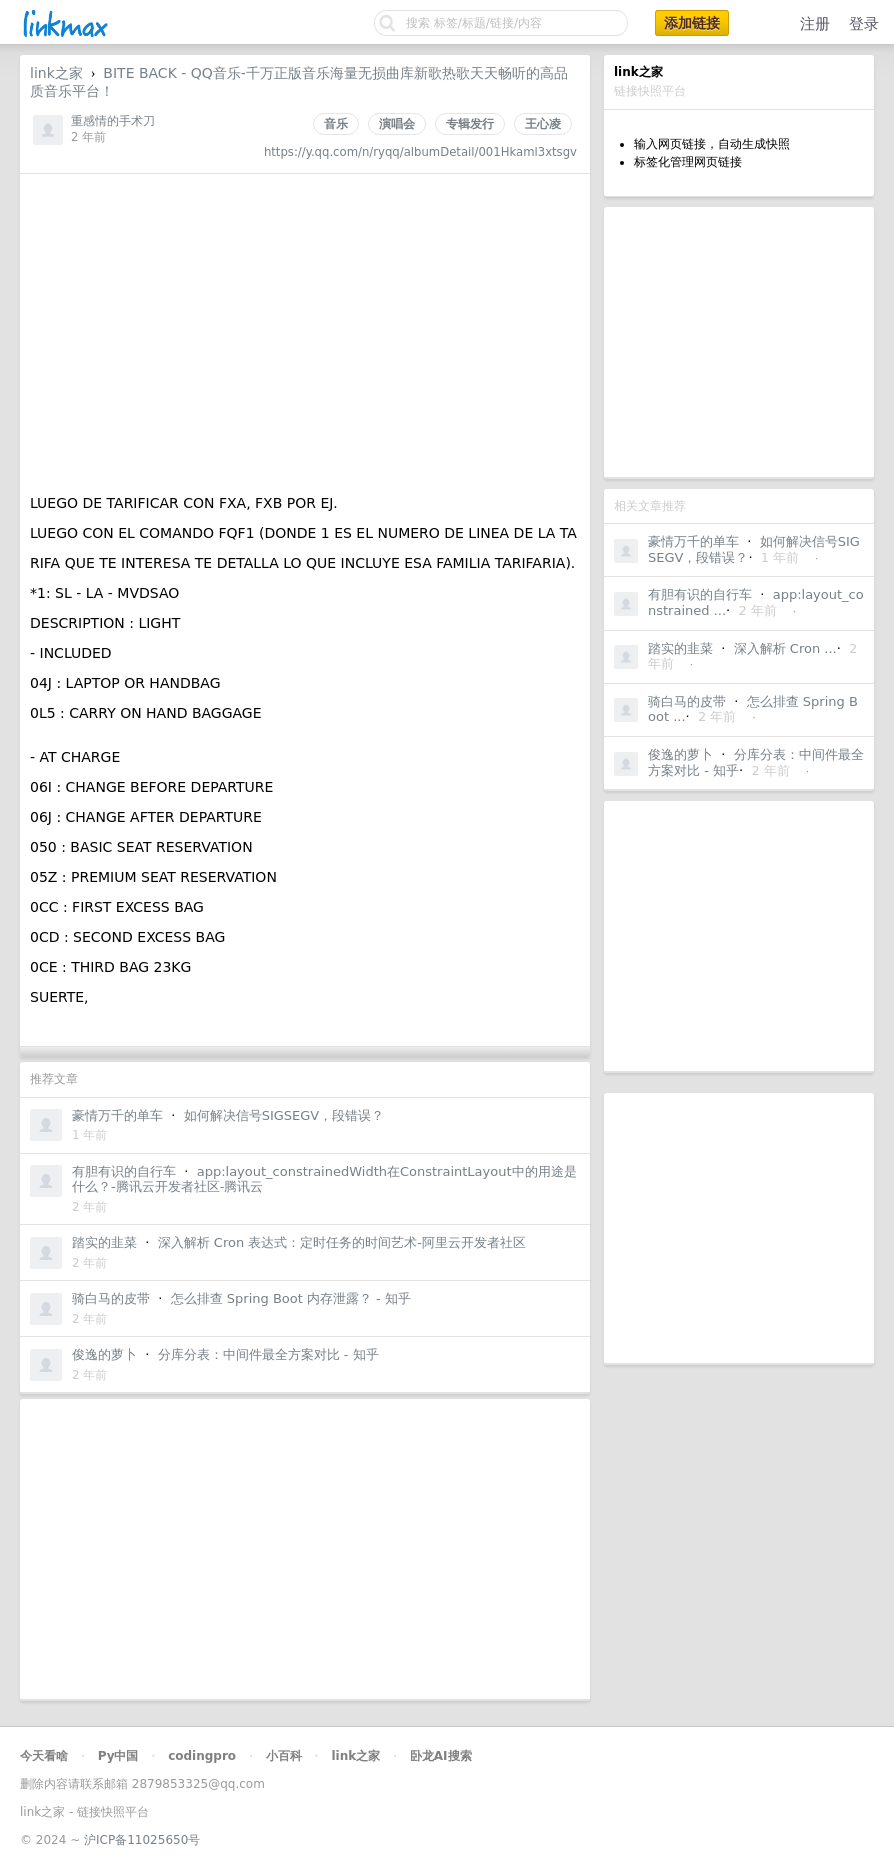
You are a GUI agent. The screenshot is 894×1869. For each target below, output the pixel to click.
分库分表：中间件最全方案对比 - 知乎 (268, 1354)
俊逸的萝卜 (680, 754)
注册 (815, 24)
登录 (864, 24)
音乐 (336, 124)
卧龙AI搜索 (441, 1756)
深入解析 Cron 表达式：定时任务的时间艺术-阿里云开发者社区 (342, 1242)
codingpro (202, 1756)
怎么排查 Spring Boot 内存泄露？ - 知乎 (291, 1298)
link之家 (56, 73)
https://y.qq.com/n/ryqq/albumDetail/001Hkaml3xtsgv (420, 152)
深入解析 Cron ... (785, 648)
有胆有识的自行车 (700, 594)
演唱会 (397, 124)
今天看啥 (44, 1756)
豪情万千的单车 (693, 541)
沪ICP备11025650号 (142, 1840)
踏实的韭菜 (680, 648)
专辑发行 (470, 124)
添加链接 (692, 23)
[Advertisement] (739, 342)
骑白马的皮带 (687, 701)
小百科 (284, 1756)
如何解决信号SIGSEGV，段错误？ (284, 1115)
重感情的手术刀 (113, 121)
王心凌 (543, 124)
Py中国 (118, 1756)
